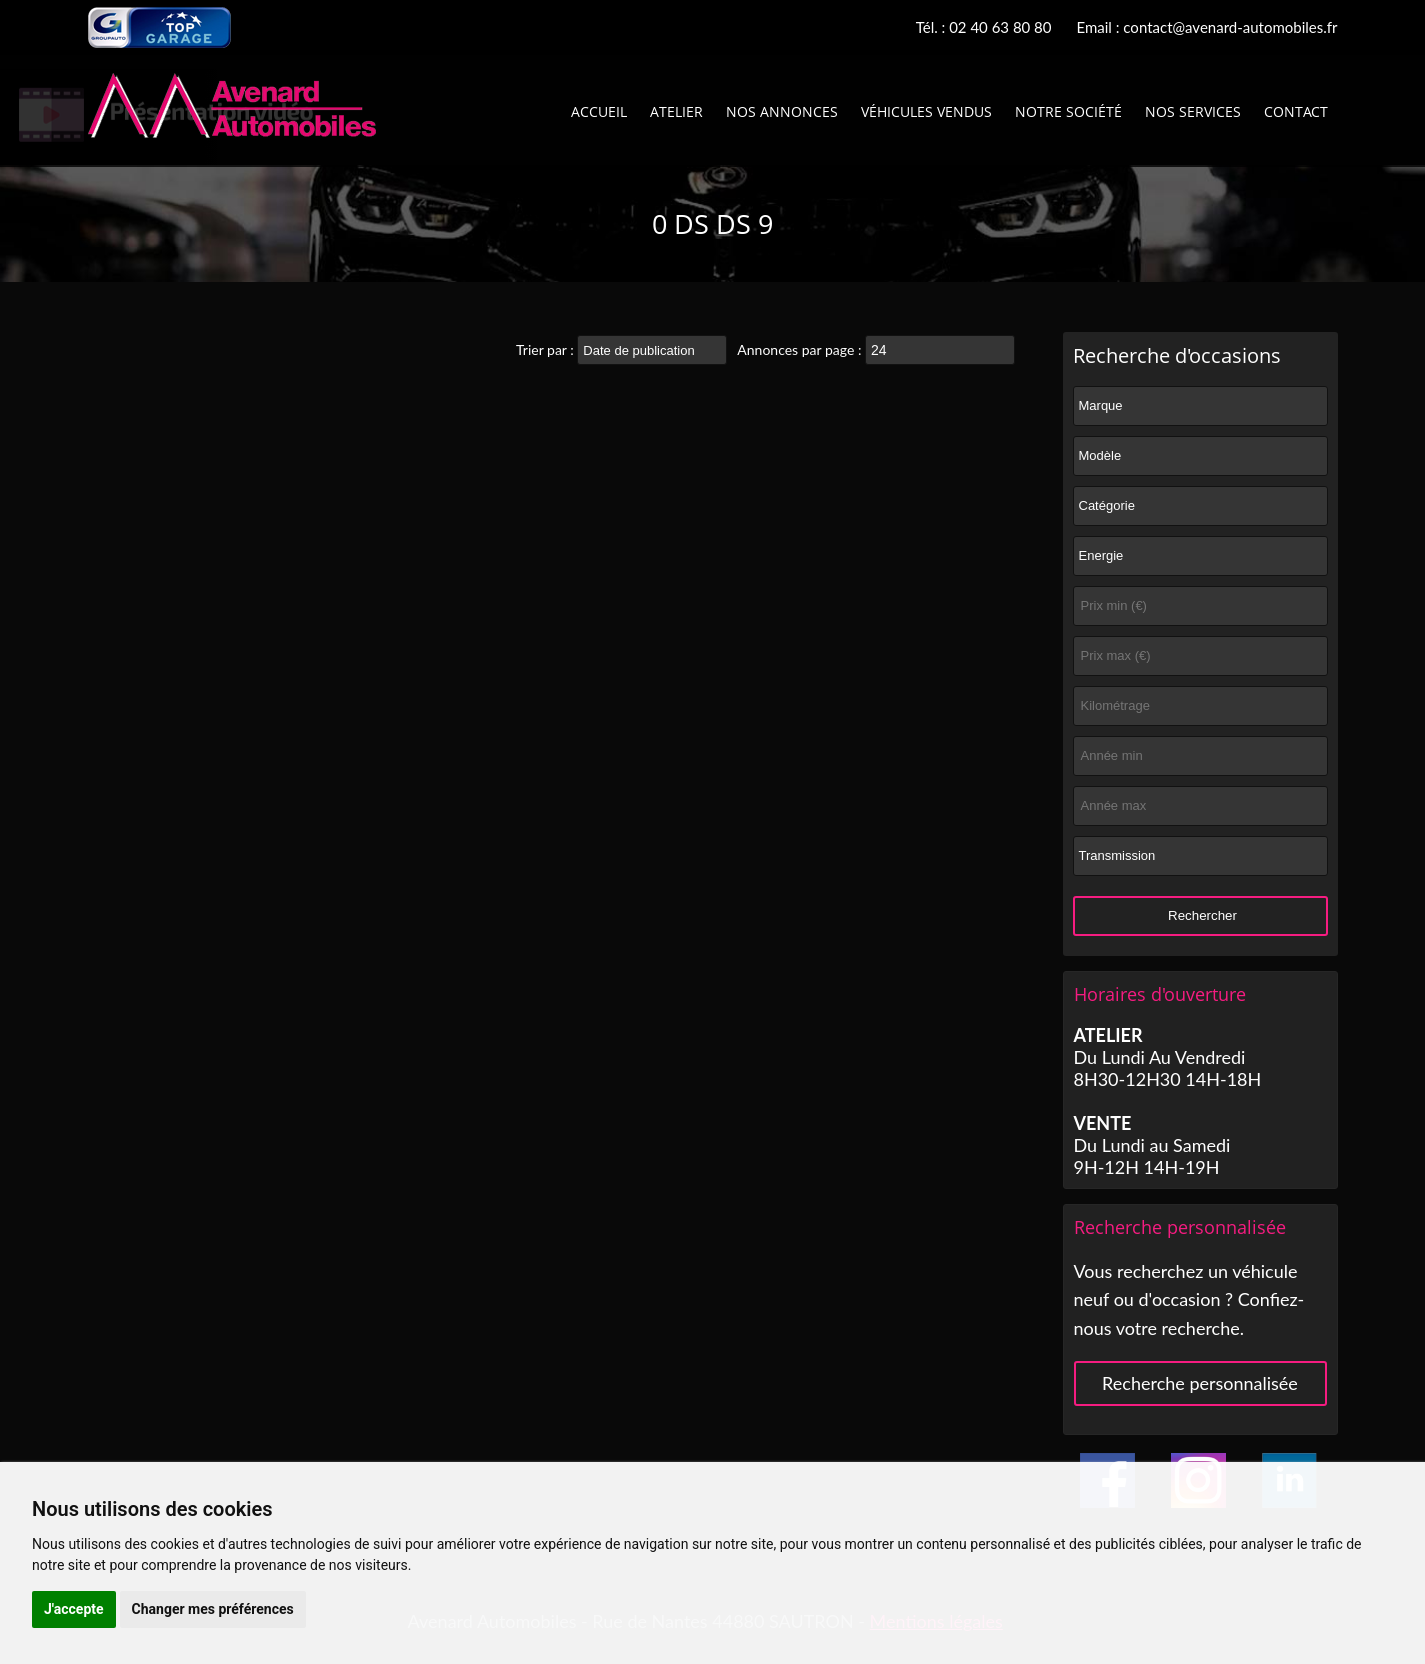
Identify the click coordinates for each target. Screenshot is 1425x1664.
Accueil (599, 111)
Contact (1296, 111)
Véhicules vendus (926, 111)
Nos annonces (782, 111)
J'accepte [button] (74, 1609)
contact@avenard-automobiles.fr (1230, 27)
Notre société (1068, 111)
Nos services (1193, 111)
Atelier (676, 111)
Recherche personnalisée (1200, 1383)
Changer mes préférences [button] (213, 1609)
